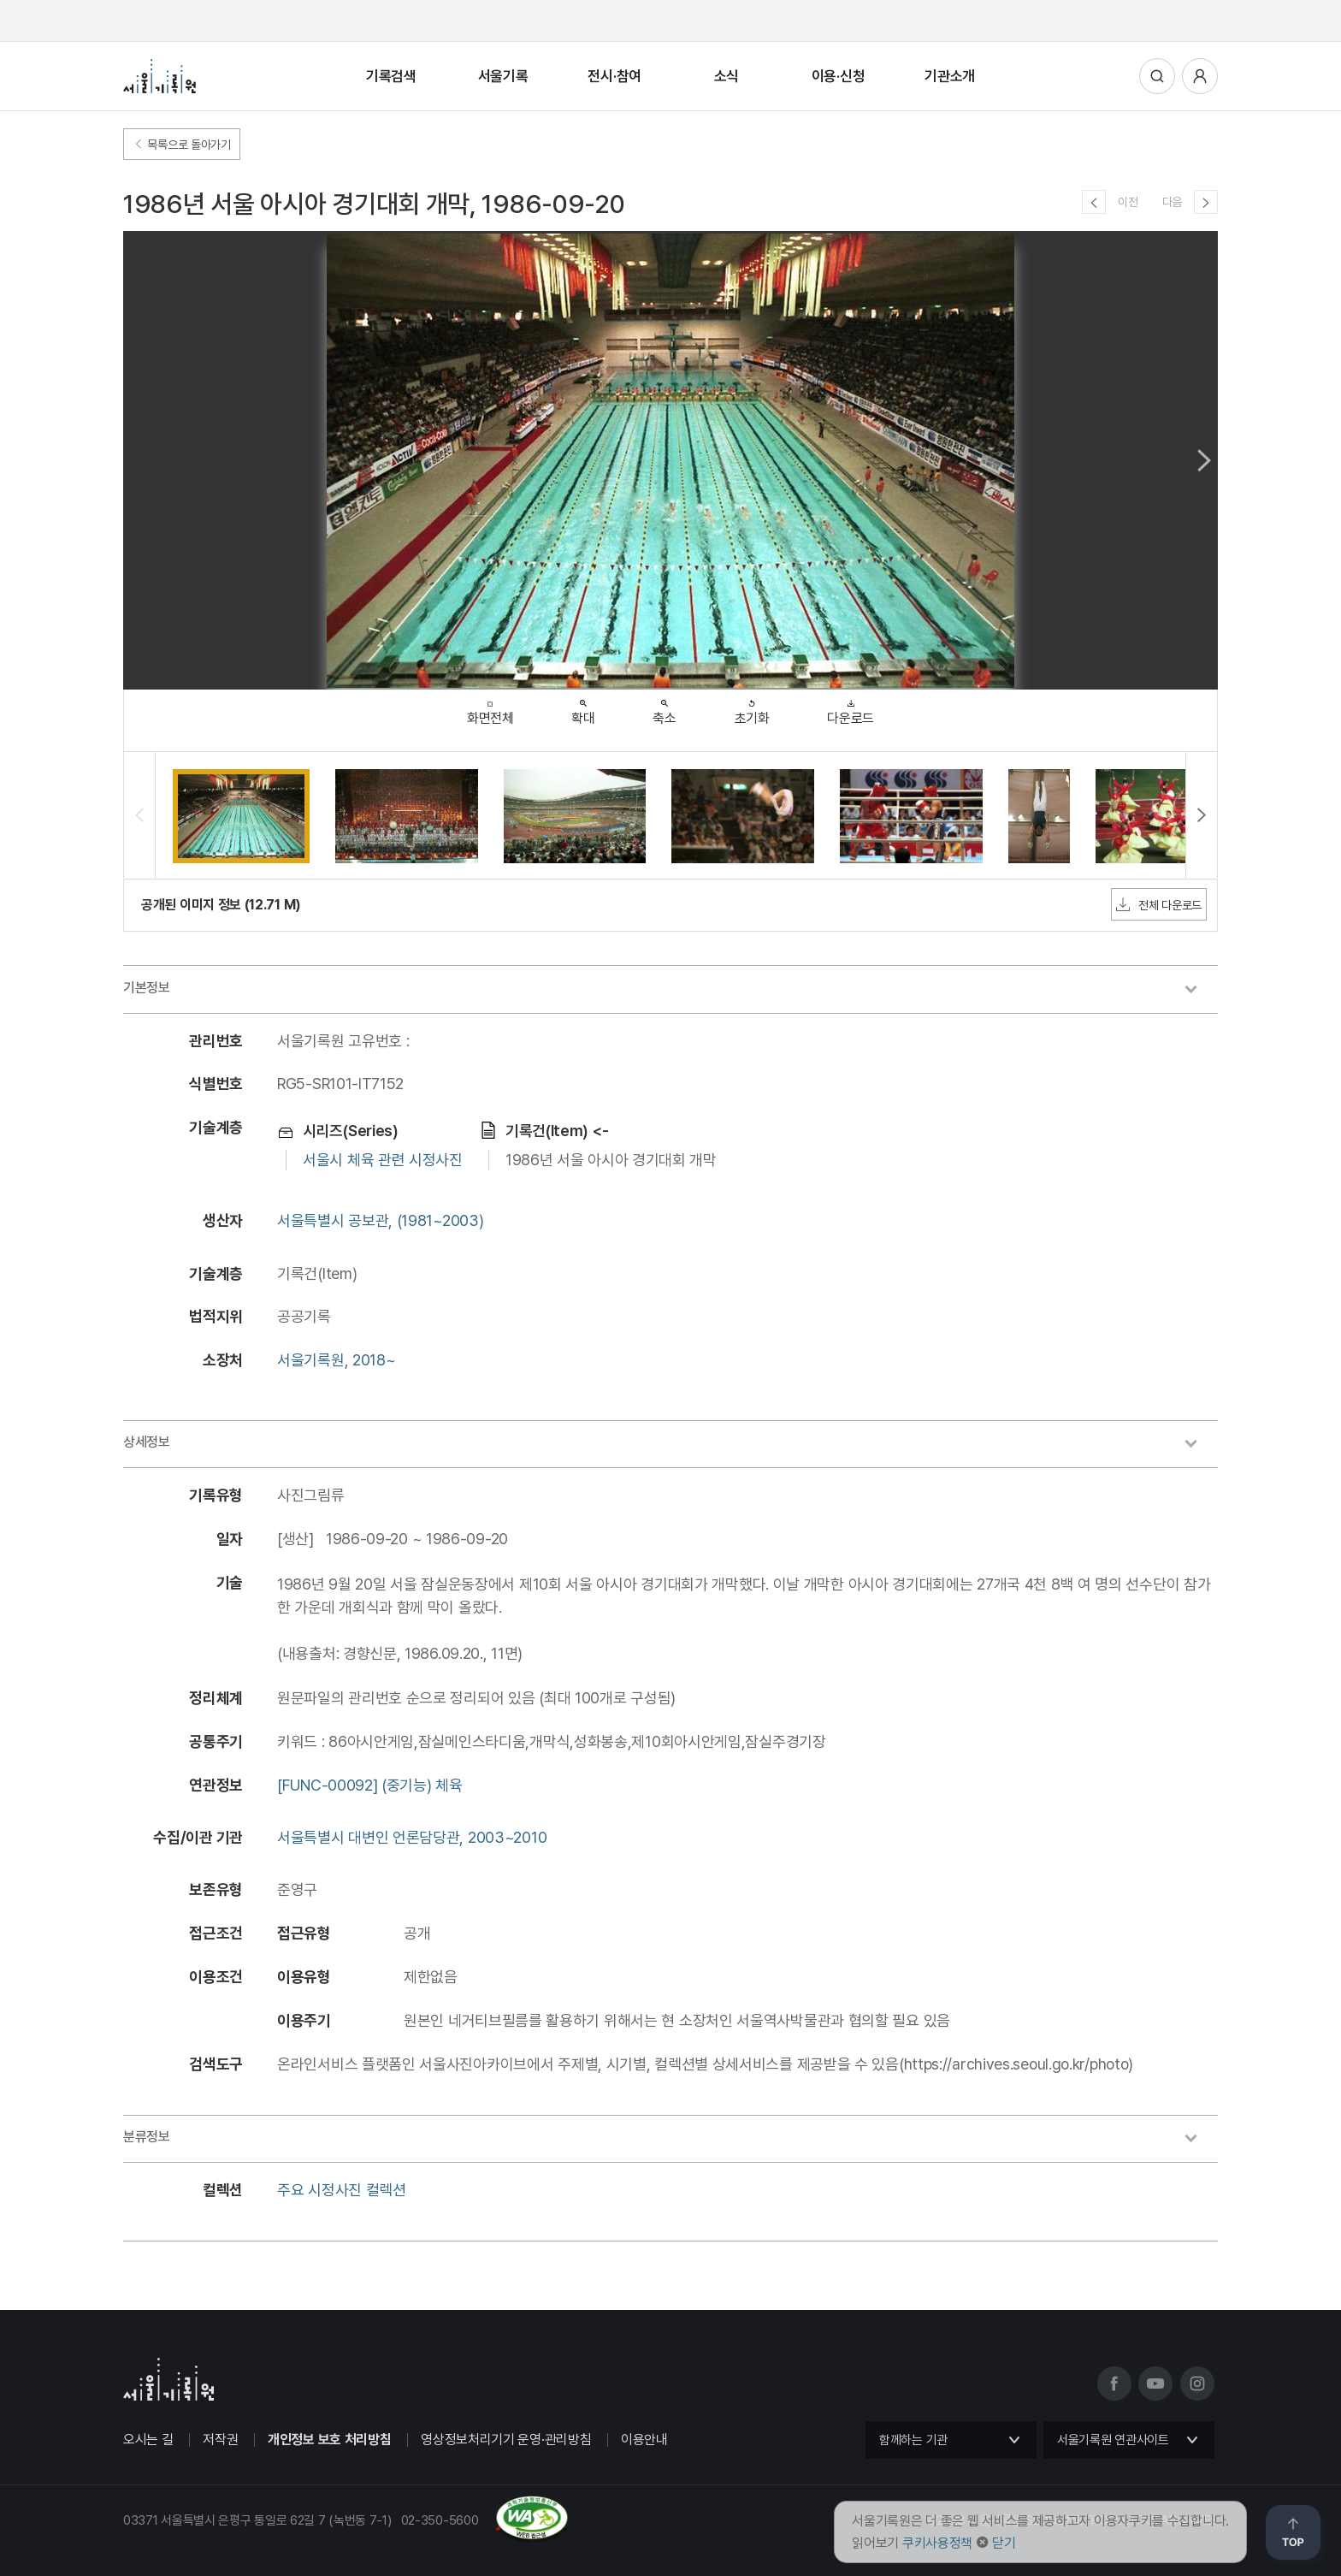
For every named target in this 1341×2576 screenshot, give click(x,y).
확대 (582, 708)
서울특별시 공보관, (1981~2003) (380, 1220)
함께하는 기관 (913, 2440)
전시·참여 (614, 76)
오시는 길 (148, 2439)
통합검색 (1157, 76)
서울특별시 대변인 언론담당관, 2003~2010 (411, 1837)
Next (1204, 460)
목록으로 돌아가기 (182, 144)
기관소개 (950, 76)
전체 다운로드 (1159, 904)
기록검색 (391, 76)
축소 (664, 708)
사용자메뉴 (1200, 76)
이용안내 (644, 2439)
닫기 (1003, 2543)
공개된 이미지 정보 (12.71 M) (221, 905)
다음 (1172, 202)
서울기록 (503, 76)
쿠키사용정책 (937, 2543)
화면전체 (490, 708)
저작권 (220, 2439)
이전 (1127, 202)
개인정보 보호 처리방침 (329, 2439)
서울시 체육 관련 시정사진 (383, 1160)
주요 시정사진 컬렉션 (341, 2190)
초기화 (752, 708)
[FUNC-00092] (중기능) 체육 (370, 1785)
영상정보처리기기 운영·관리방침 (506, 2439)
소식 (726, 76)
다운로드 (850, 708)
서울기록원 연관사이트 (1113, 2440)
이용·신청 (838, 76)
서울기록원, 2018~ (336, 1360)
